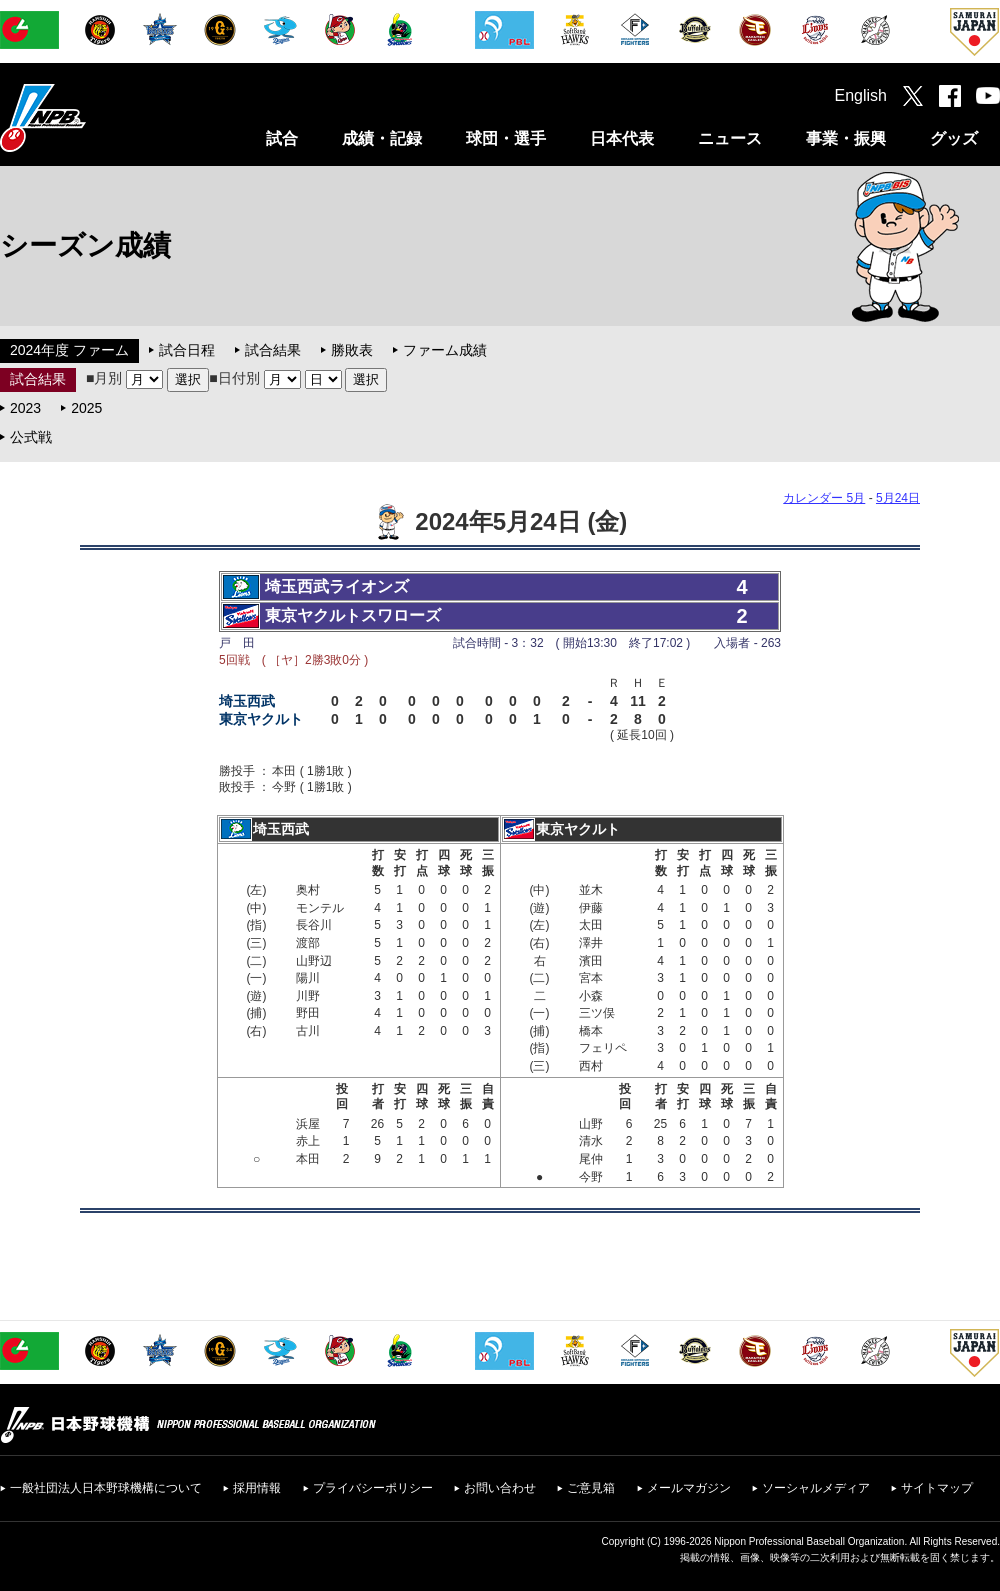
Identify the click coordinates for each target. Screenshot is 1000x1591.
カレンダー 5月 (824, 498)
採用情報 (257, 1488)
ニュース (730, 138)
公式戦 (31, 437)
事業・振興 (846, 138)
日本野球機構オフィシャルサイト (93, 117)
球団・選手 (506, 138)
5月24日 (898, 498)
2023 (25, 408)
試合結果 (273, 350)
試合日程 (187, 350)
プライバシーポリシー (373, 1488)
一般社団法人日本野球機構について (106, 1488)
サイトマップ (937, 1488)
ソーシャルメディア (816, 1488)
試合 (282, 138)
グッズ (954, 138)
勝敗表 (352, 350)
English (861, 95)
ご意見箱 (591, 1488)
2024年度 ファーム (69, 350)
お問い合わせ (500, 1488)
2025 (86, 408)
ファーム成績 (445, 350)
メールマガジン (689, 1488)
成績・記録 (382, 138)
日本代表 (622, 138)
